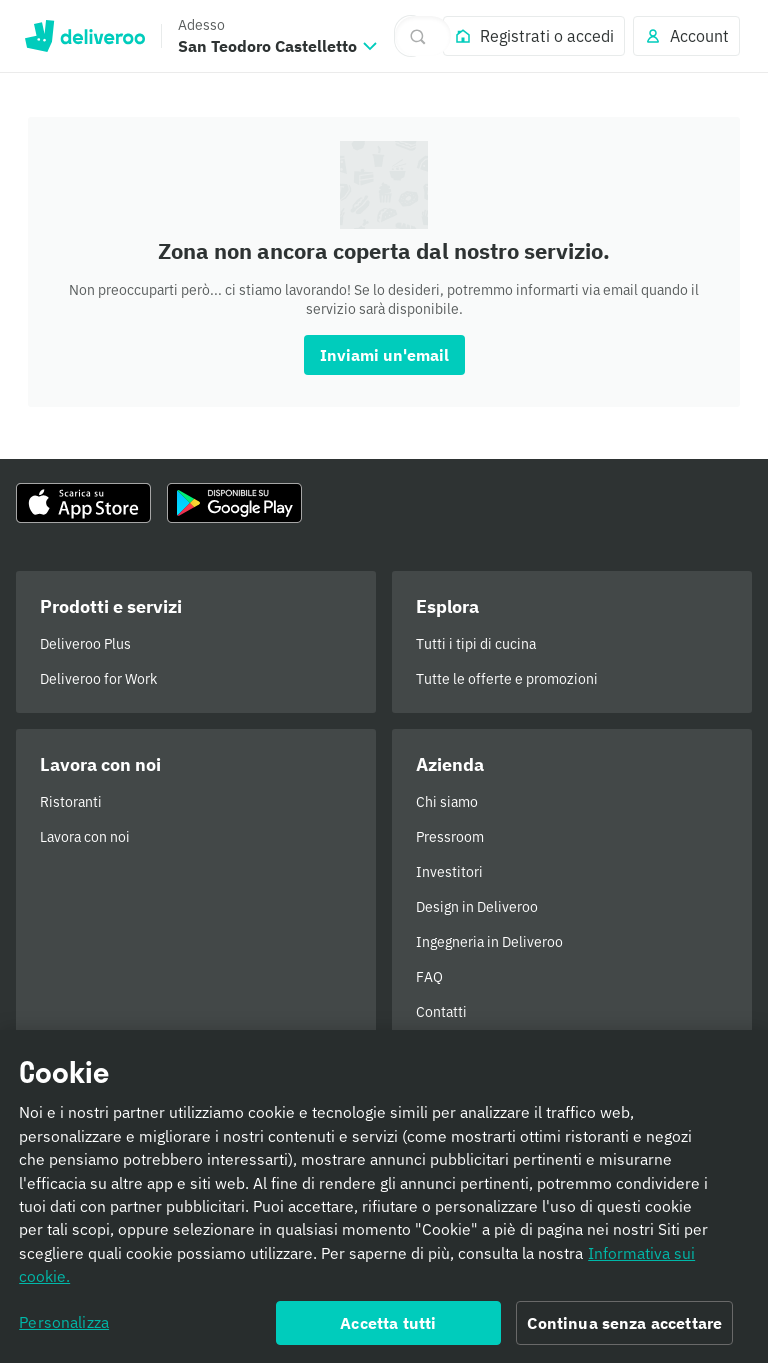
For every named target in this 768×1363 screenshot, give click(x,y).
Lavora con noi (85, 837)
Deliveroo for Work (98, 679)
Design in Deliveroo (477, 907)
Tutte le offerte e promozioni (507, 679)
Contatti (441, 1012)
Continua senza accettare (624, 1330)
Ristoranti (71, 802)
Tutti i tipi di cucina (476, 644)
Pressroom (450, 837)
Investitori (449, 872)
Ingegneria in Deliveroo (489, 942)
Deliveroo (84, 36)
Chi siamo (447, 802)
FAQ (429, 977)
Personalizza (64, 1329)
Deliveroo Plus (85, 644)
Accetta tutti (388, 1330)
